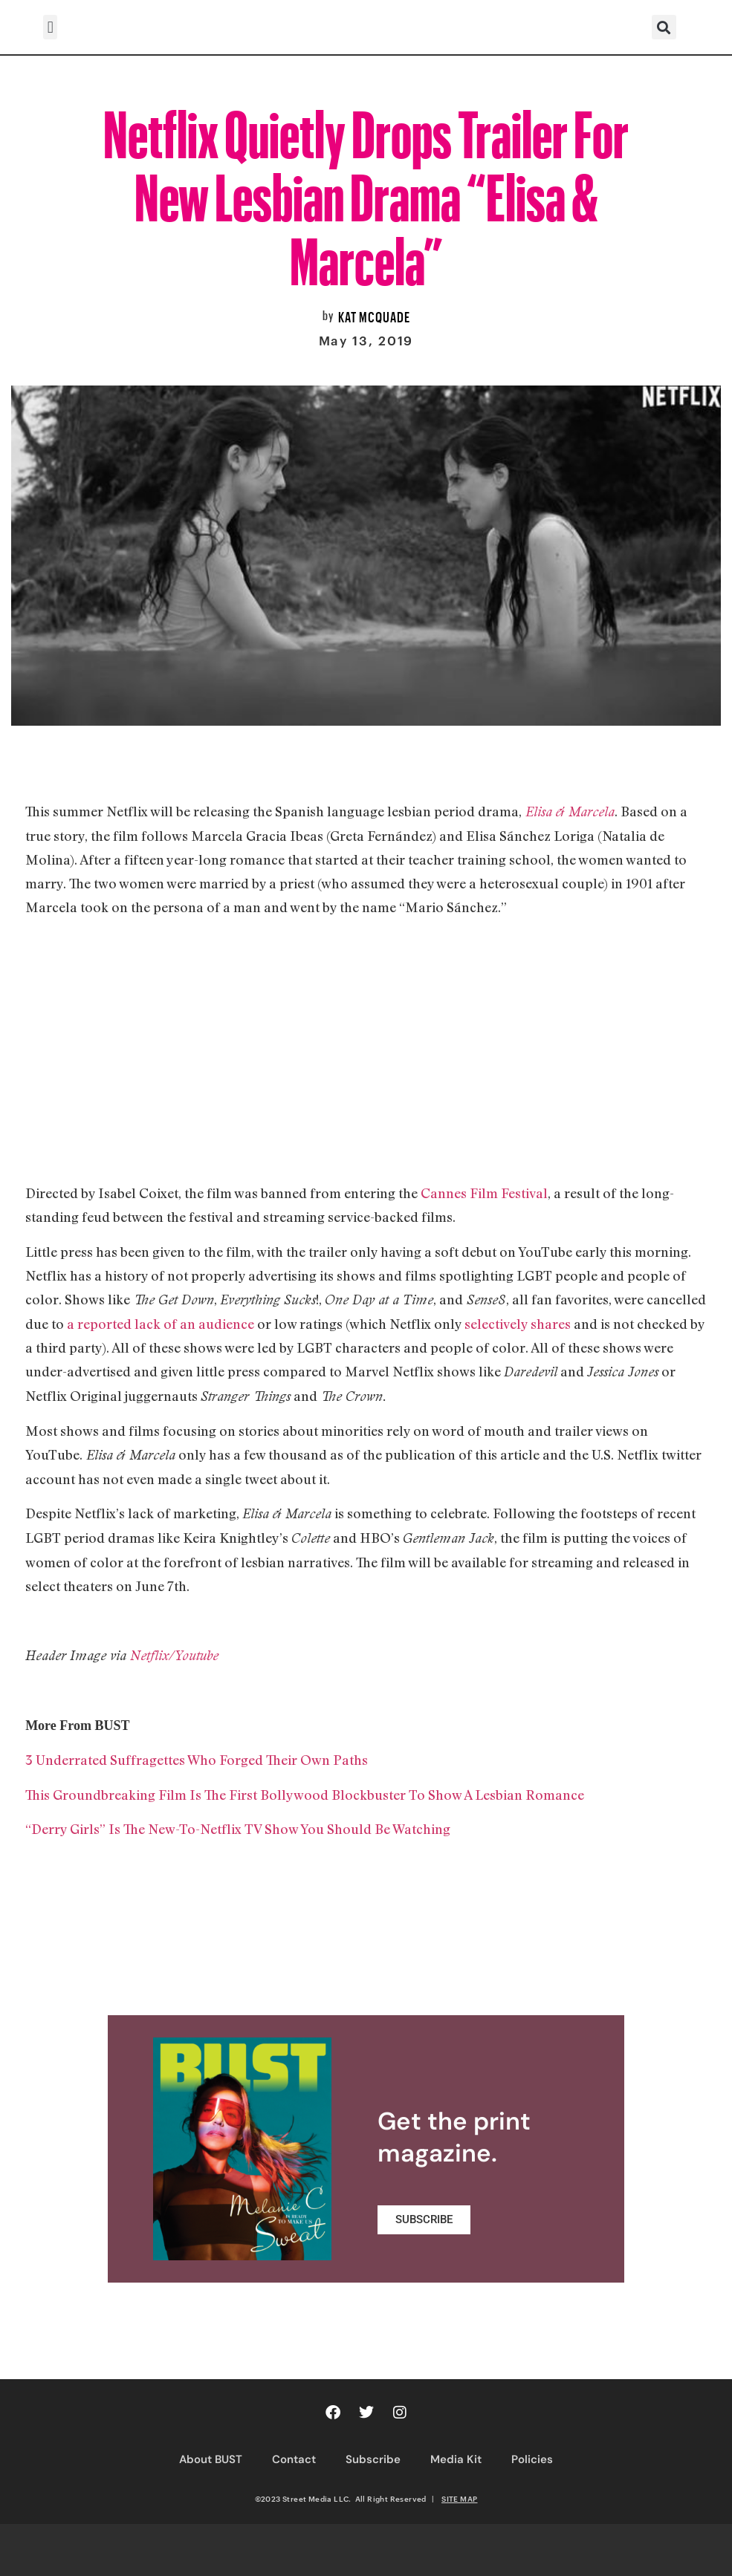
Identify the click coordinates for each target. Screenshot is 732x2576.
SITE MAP (459, 2498)
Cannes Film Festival (484, 1193)
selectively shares (517, 1323)
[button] (50, 27)
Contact (294, 2459)
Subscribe (373, 2459)
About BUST (210, 2459)
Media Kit (456, 2459)
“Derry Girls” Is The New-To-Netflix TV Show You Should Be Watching (237, 1829)
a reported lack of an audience (160, 1323)
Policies (532, 2459)
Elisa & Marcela (570, 811)
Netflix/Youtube (172, 1655)
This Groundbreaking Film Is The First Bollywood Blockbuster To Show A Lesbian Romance (306, 1794)
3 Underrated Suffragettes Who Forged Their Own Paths (196, 1760)
